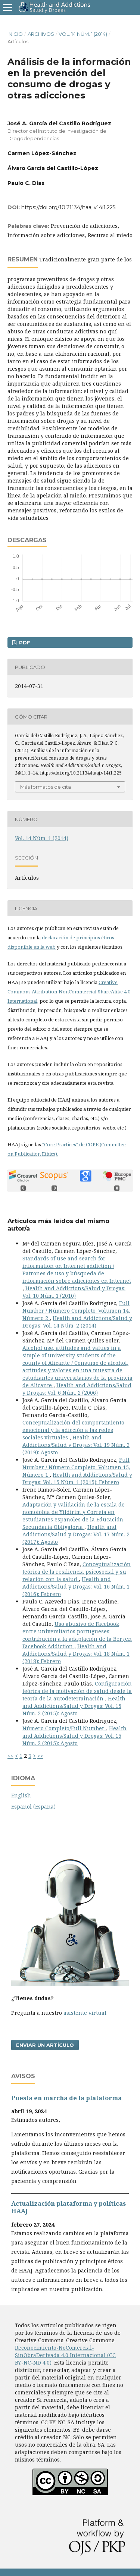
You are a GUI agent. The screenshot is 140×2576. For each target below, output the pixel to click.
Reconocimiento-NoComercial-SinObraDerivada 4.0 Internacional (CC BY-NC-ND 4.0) (65, 2355)
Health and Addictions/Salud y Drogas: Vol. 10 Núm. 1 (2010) (73, 1292)
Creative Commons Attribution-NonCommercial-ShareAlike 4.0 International (68, 991)
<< (10, 1755)
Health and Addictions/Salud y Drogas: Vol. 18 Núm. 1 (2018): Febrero (76, 1654)
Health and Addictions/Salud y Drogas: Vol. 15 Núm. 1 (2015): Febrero (77, 1478)
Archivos (41, 34)
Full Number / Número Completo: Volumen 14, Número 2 (76, 1311)
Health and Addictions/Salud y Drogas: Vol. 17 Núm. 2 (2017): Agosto (76, 1534)
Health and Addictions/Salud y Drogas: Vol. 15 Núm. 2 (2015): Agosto (73, 1706)
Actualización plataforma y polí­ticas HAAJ (68, 2207)
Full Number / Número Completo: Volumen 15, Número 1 (76, 1467)
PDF (24, 642)
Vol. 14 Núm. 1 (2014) (83, 34)
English (21, 1795)
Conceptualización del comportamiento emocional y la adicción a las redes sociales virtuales (73, 1430)
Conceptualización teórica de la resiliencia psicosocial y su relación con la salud (76, 1572)
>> (40, 1755)
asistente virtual (84, 2012)
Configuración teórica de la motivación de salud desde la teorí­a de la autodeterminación (77, 1691)
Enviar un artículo (45, 2045)
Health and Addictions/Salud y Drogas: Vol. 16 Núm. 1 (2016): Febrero (76, 1587)
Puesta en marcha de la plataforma (66, 2098)
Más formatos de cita (45, 787)
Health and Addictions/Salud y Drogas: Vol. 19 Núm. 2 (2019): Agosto (76, 1445)
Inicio (15, 34)
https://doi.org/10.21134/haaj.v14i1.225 (68, 207)
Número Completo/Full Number (64, 1728)
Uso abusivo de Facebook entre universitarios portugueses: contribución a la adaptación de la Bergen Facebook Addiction (77, 1635)
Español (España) (33, 1806)
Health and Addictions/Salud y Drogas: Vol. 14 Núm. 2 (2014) (77, 1321)
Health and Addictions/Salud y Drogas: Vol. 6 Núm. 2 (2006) (76, 1389)
